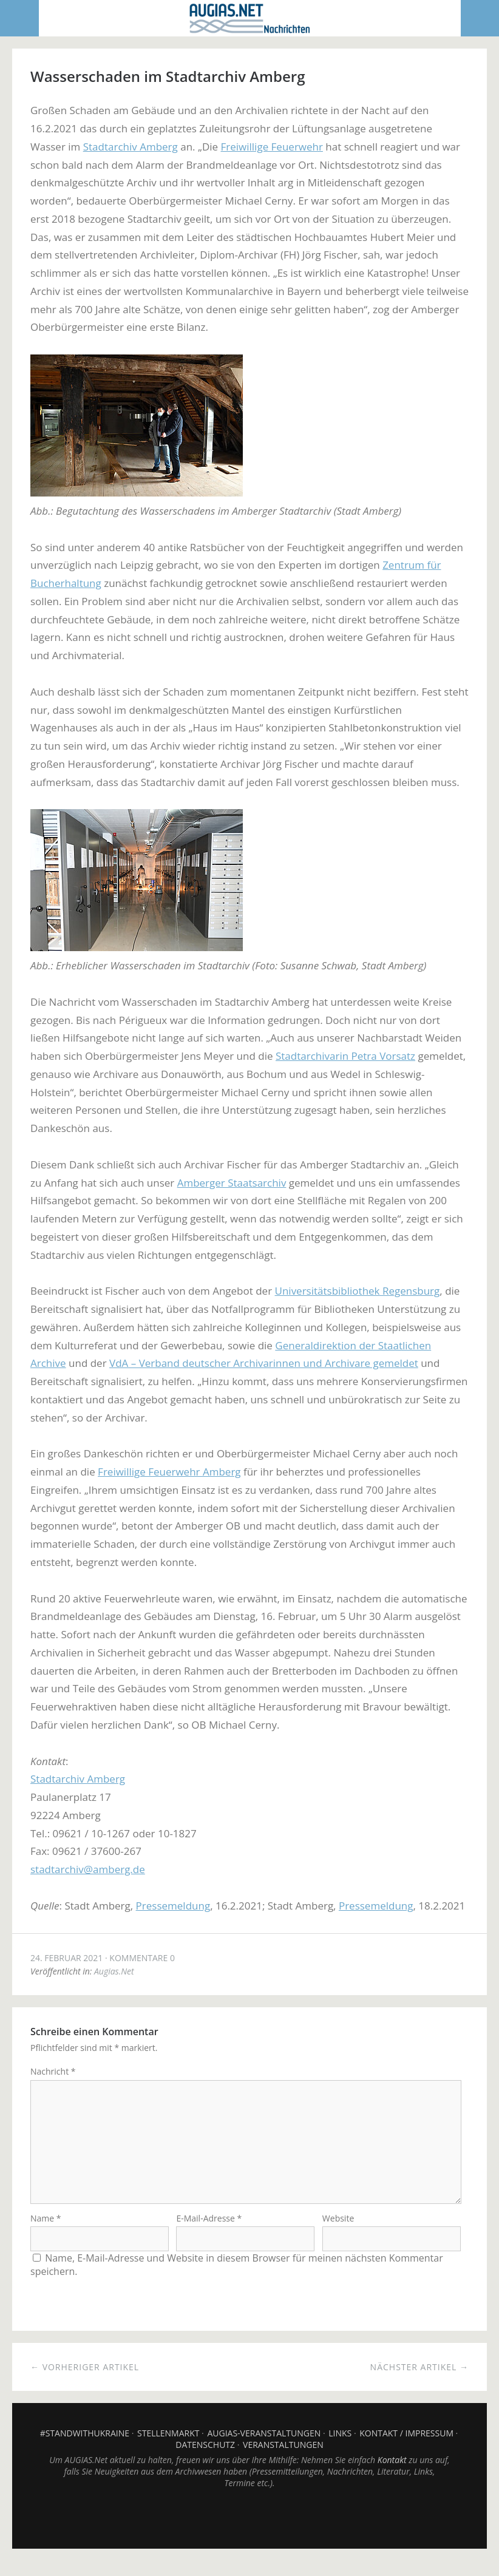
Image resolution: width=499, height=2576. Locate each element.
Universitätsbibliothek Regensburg (357, 1291)
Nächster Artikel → (419, 2382)
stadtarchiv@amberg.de (87, 1869)
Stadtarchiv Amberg (130, 147)
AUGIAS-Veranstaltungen (264, 2448)
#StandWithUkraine (84, 2448)
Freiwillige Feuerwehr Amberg (169, 1472)
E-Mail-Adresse (209, 2233)
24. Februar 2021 (66, 1958)
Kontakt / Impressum (406, 2448)
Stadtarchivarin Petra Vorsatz (345, 1056)
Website (338, 2233)
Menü (19, 18)
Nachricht (53, 2071)
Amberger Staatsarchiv (232, 1183)
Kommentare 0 (142, 1958)
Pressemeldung (173, 1906)
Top (249, 2533)
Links (339, 2448)
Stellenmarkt (168, 2448)
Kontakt (392, 2475)
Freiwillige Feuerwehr (272, 147)
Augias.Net (114, 1971)
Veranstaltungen (283, 2460)
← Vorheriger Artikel (84, 2382)
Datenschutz (205, 2460)
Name (45, 2233)
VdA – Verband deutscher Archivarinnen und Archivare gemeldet (263, 1363)
